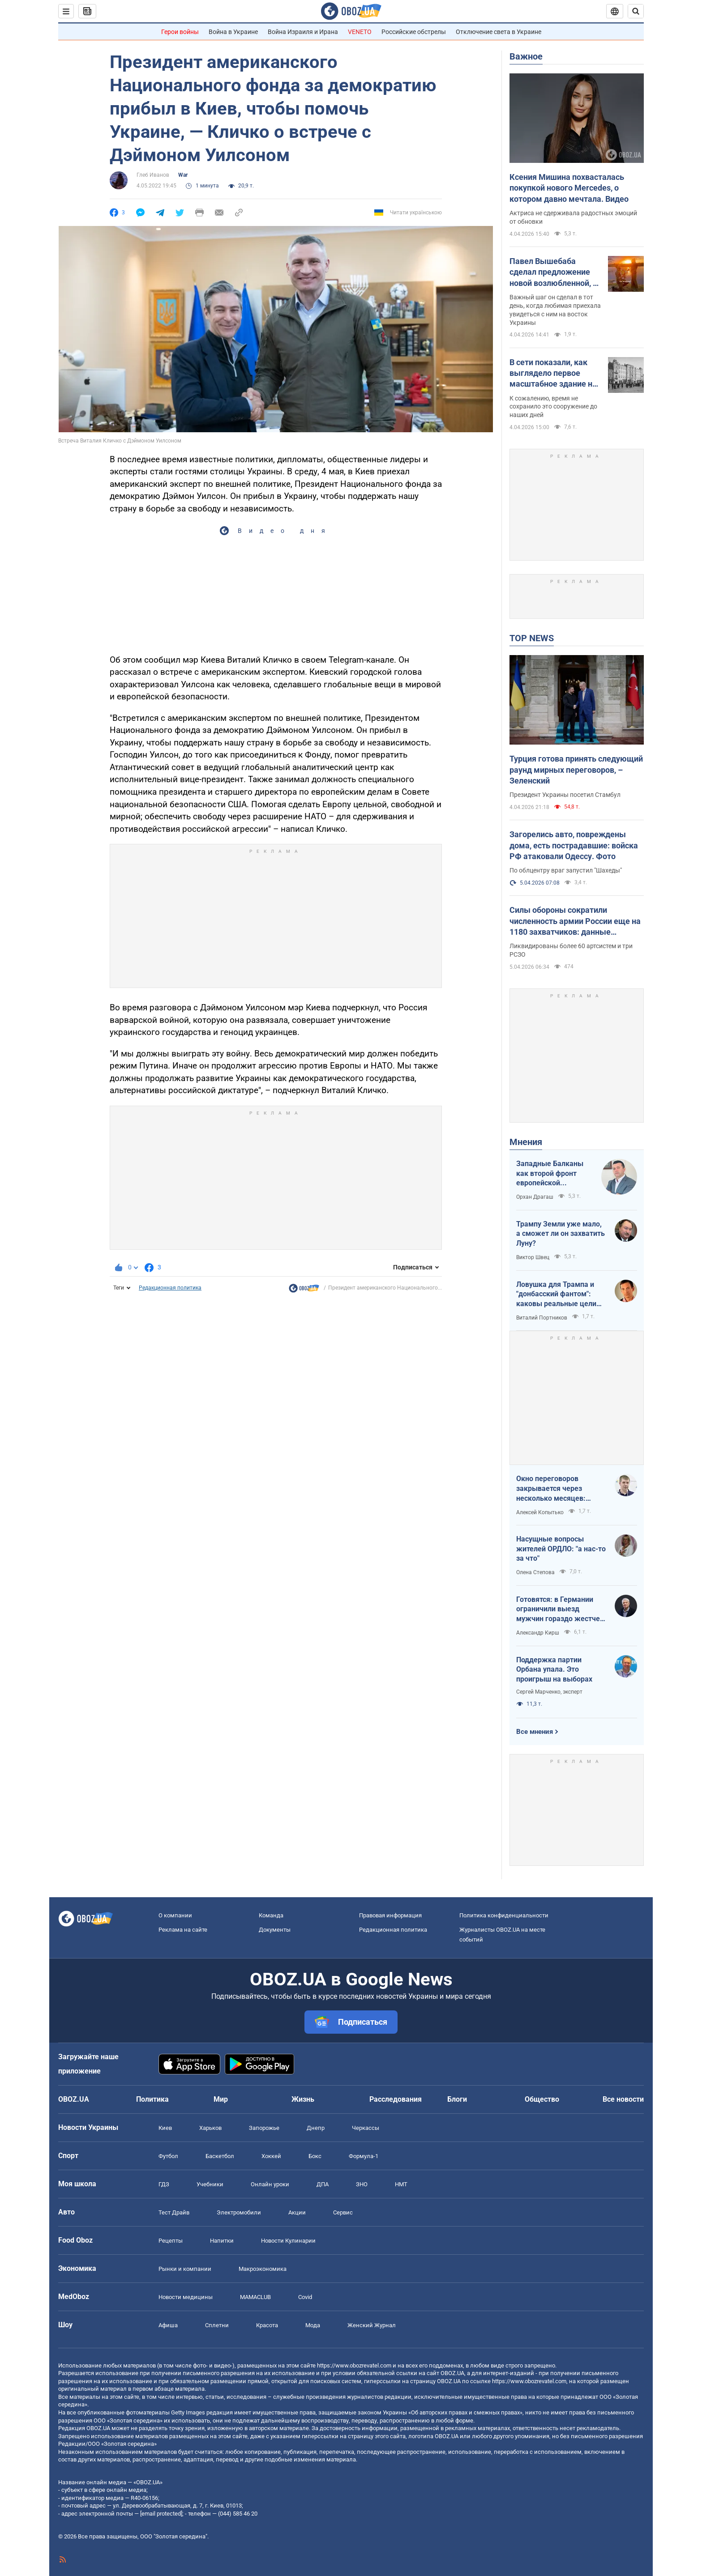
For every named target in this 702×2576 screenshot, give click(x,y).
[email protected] (161, 2513)
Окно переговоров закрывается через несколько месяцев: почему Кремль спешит (556, 1488)
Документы (275, 1929)
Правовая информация (390, 1915)
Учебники (210, 2184)
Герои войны (180, 31)
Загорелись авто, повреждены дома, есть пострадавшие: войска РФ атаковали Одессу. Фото (573, 845)
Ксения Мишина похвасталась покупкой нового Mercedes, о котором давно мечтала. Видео (569, 188)
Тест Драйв (173, 2212)
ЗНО (362, 2184)
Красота (267, 2325)
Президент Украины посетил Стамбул (565, 794)
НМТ (401, 2184)
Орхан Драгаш (534, 1197)
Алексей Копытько (540, 1512)
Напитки (222, 2240)
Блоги (457, 2099)
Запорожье (264, 2128)
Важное (526, 56)
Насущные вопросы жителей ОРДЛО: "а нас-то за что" (561, 1549)
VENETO (360, 31)
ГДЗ (163, 2184)
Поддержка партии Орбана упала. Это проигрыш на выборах (554, 1669)
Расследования (395, 2099)
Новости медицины (185, 2297)
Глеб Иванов (153, 175)
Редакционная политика (170, 1288)
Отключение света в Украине (498, 31)
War (183, 175)
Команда (271, 1915)
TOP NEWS (531, 638)
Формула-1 (363, 2156)
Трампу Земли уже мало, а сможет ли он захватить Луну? (560, 1234)
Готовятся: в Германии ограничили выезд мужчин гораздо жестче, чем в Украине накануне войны (559, 1609)
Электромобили (239, 2212)
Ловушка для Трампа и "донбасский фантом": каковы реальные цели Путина (556, 1294)
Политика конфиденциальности (503, 1915)
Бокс (314, 2156)
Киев (165, 2128)
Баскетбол (219, 2156)
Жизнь (302, 2099)
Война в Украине (233, 31)
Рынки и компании (184, 2268)
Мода (312, 2325)
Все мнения (534, 1732)
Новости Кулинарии (288, 2240)
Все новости (623, 2099)
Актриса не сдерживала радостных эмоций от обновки (573, 217)
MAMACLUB (255, 2297)
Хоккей (271, 2156)
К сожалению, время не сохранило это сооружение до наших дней (553, 407)
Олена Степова (535, 1572)
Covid (305, 2297)
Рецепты (170, 2240)
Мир (221, 2099)
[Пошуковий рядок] (635, 11)
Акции (297, 2212)
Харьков (210, 2128)
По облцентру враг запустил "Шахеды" (565, 870)
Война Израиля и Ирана (303, 31)
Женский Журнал (371, 2325)
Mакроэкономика (263, 2268)
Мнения (525, 1142)
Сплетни (217, 2325)
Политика (152, 2099)
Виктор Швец (532, 1257)
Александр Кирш (537, 1633)
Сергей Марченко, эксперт (549, 1692)
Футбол (168, 2156)
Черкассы (365, 2128)
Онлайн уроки (270, 2184)
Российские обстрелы (413, 31)
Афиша (168, 2325)
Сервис (343, 2212)
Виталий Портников (541, 1318)
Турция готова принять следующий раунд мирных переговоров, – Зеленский (576, 769)
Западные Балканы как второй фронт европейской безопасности (549, 1173)
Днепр (316, 2128)
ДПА (323, 2184)
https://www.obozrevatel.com (354, 2365)
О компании (175, 1915)
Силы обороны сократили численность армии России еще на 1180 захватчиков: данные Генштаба (575, 921)
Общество (542, 2099)
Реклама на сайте (182, 1929)
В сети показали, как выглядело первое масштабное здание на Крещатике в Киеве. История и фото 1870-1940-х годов (553, 374)
